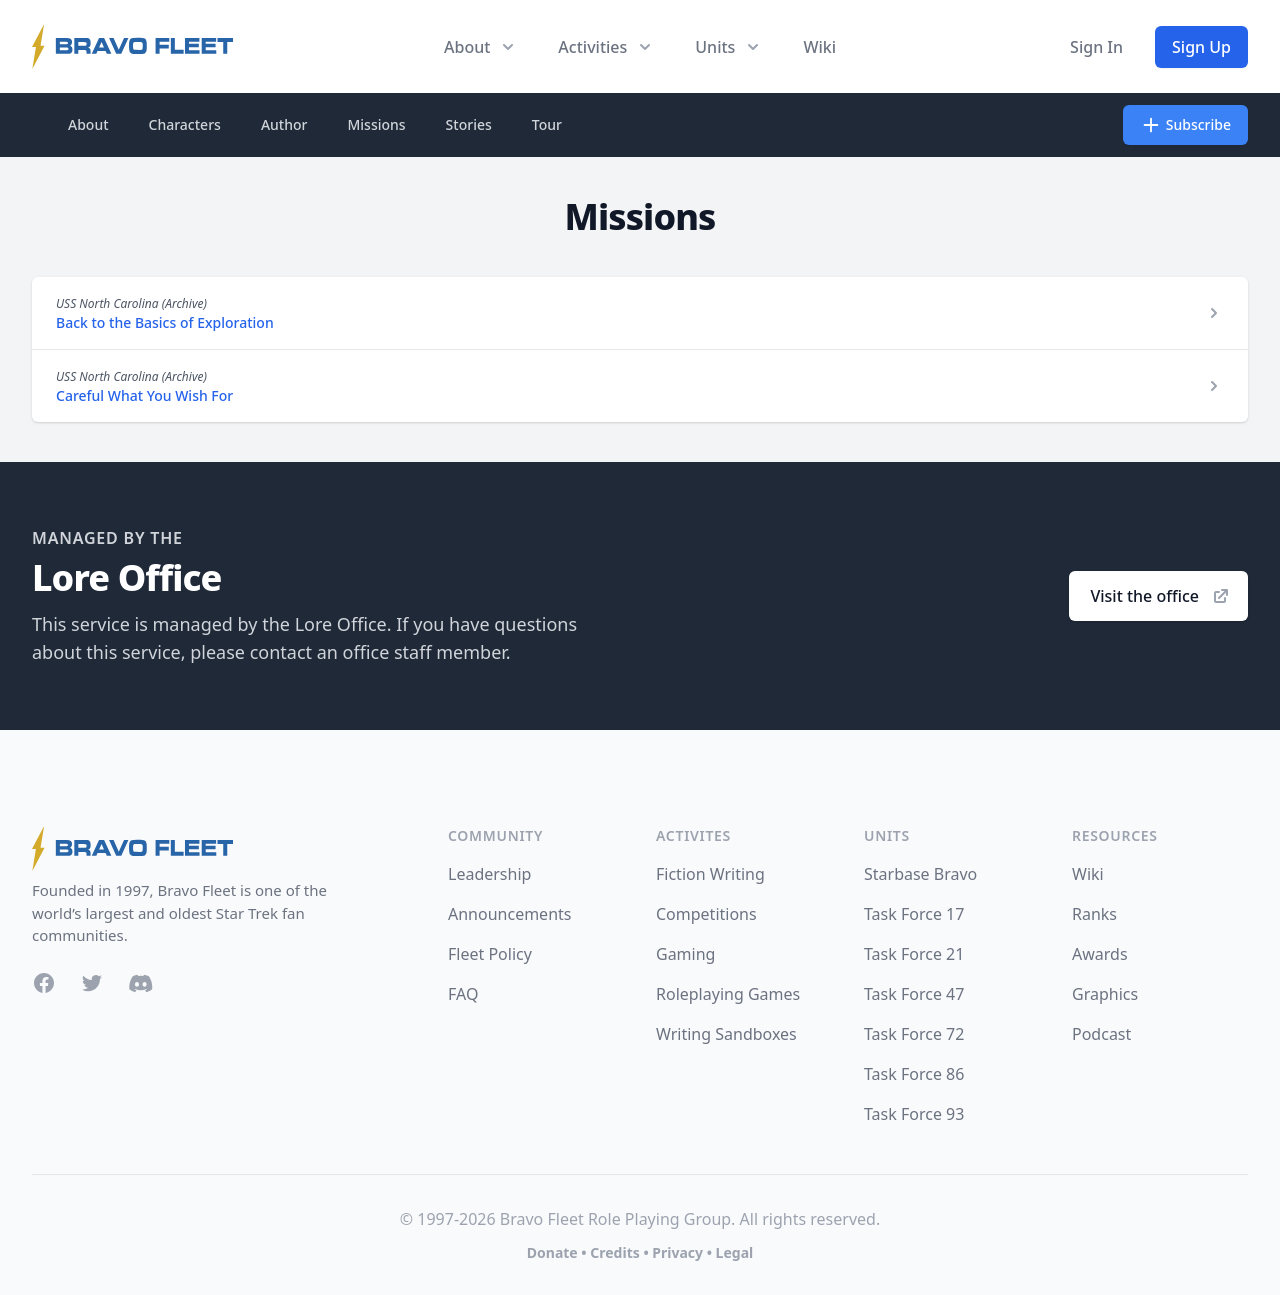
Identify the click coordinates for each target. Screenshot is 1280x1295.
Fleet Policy (490, 954)
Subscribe (1185, 125)
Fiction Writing (710, 874)
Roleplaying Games (728, 994)
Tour (547, 124)
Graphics (1105, 994)
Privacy (677, 1252)
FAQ (463, 994)
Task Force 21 (914, 954)
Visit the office (1160, 596)
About (88, 124)
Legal (735, 1252)
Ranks (1094, 914)
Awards (1100, 954)
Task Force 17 (914, 914)
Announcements (509, 914)
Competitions (706, 914)
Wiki (819, 47)
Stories (469, 124)
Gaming (685, 954)
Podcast (1101, 1034)
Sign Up (1201, 47)
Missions (376, 124)
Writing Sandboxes (726, 1034)
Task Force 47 (914, 994)
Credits (614, 1252)
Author (284, 124)
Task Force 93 (914, 1114)
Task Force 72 (914, 1034)
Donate (552, 1252)
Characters (185, 124)
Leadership (489, 874)
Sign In (1096, 47)
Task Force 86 (914, 1074)
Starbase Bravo (920, 874)
